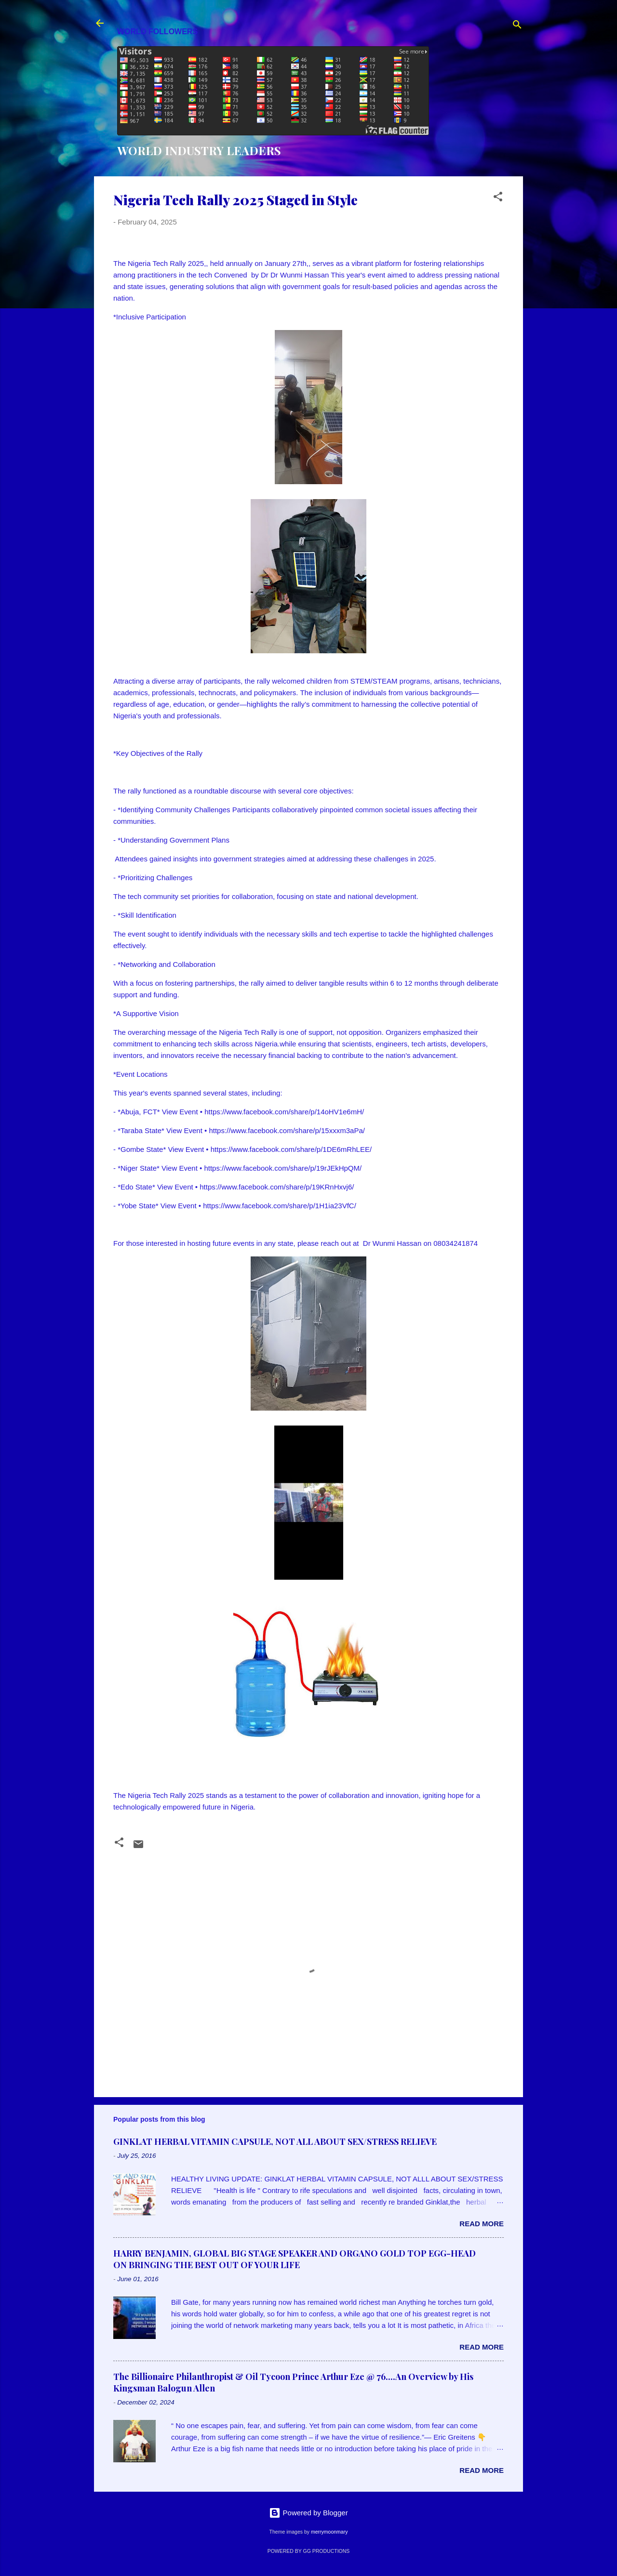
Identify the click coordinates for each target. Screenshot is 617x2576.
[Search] (517, 26)
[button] (498, 198)
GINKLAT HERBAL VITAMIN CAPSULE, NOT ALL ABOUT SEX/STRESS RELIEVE (275, 2141)
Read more (481, 2223)
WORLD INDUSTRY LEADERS (199, 150)
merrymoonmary (329, 2532)
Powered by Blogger (308, 2513)
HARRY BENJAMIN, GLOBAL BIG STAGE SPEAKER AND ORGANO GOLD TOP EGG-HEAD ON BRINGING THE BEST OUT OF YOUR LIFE (294, 2259)
